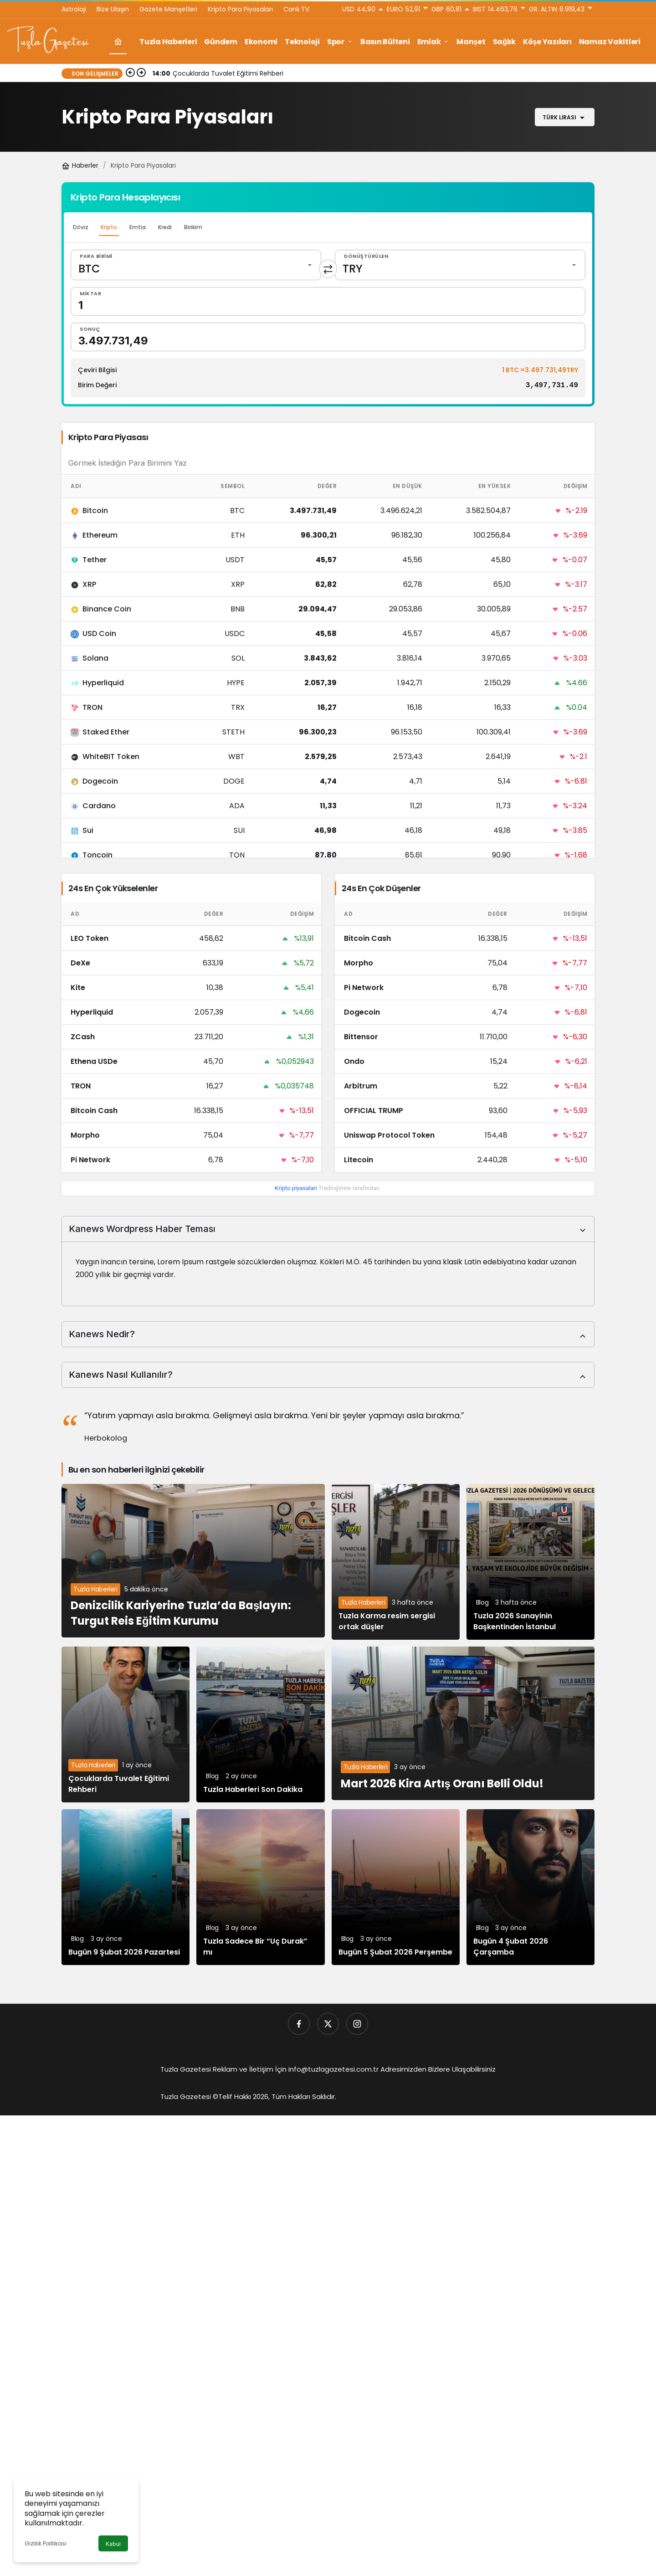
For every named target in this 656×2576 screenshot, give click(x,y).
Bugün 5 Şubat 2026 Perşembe (395, 1953)
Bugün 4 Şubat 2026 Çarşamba (510, 1947)
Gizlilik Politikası (46, 2543)
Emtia (137, 227)
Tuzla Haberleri (95, 1589)
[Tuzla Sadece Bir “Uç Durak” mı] (260, 1887)
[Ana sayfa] (118, 42)
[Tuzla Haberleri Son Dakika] (260, 1725)
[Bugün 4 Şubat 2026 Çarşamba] (530, 1887)
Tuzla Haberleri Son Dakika (252, 1790)
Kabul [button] (113, 2543)
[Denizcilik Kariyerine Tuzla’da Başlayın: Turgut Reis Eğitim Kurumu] (193, 1561)
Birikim (193, 227)
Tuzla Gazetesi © (189, 2097)
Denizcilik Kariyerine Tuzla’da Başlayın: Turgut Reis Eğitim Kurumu (181, 1613)
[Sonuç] (328, 337)
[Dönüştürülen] (460, 265)
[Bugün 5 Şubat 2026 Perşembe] (396, 1887)
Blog (482, 1602)
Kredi (165, 227)
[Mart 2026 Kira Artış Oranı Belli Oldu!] (463, 1724)
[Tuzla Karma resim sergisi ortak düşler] (396, 1562)
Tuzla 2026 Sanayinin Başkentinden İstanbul (514, 1622)
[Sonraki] (141, 73)
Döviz (80, 227)
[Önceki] (130, 73)
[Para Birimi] (196, 265)
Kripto (109, 227)
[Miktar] (328, 301)
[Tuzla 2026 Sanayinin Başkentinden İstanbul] (530, 1562)
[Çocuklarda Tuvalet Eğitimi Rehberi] (126, 1725)
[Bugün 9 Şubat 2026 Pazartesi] (126, 1887)
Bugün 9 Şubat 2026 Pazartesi (124, 1953)
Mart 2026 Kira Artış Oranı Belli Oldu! (442, 1783)
